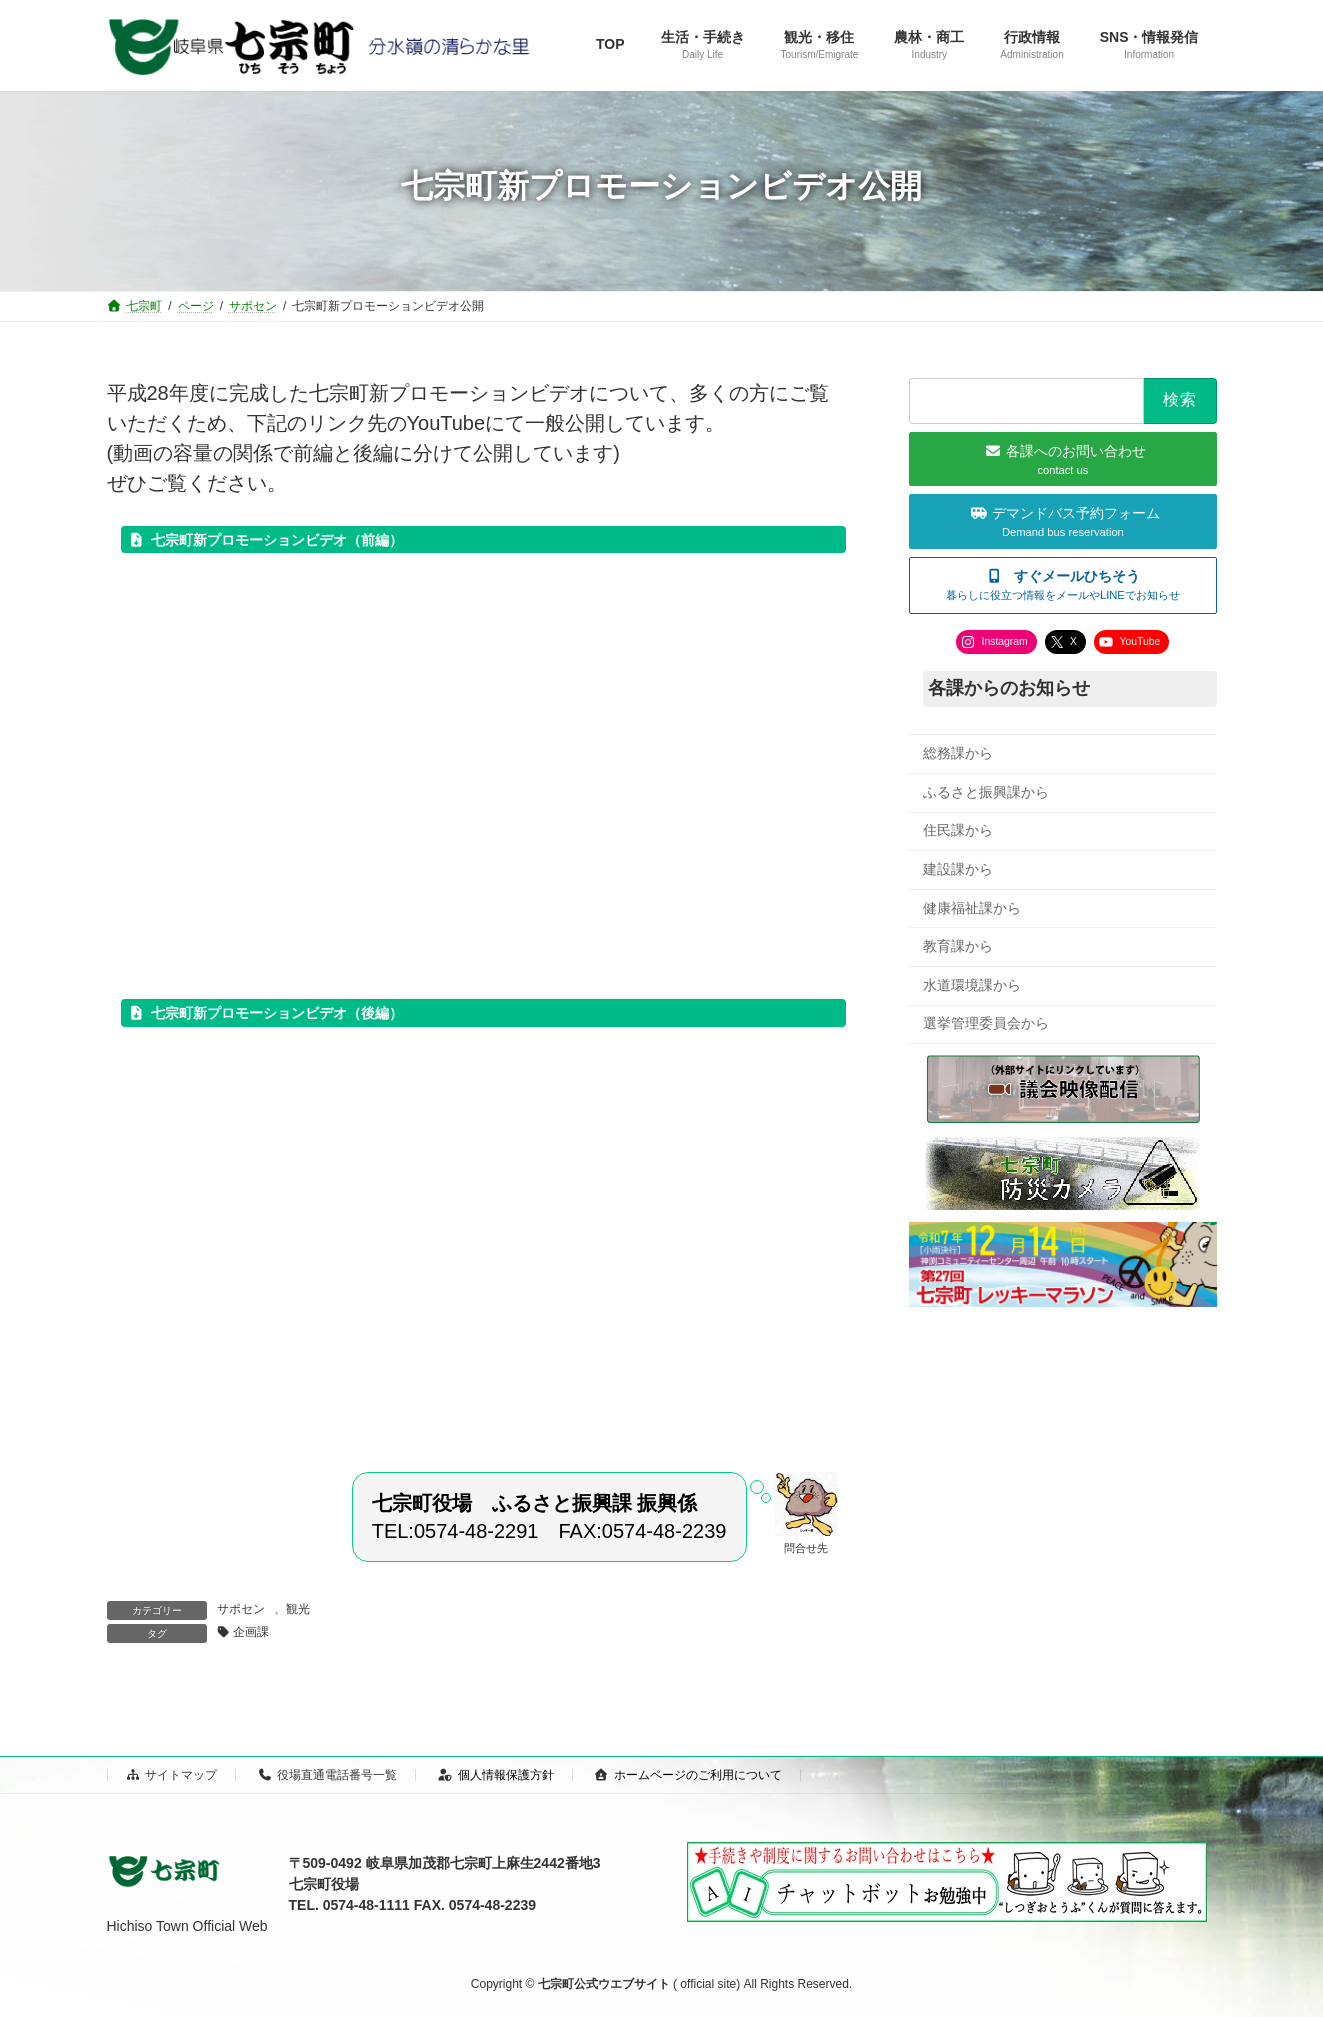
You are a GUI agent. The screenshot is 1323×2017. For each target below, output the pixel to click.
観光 (298, 1609)
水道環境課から (972, 984)
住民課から (958, 830)
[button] (1063, 584)
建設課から (958, 869)
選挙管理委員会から (986, 1023)
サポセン (241, 1609)
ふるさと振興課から (986, 791)
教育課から (958, 946)
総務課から (958, 753)
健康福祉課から (972, 907)
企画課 (251, 1632)
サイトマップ (172, 1775)
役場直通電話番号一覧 (328, 1775)
